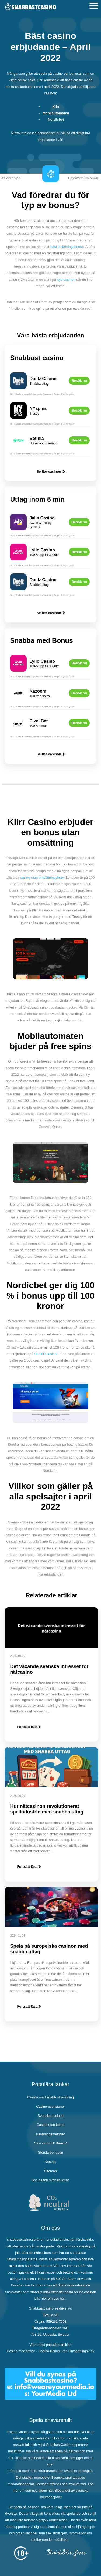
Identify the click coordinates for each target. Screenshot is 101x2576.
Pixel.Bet (38, 721)
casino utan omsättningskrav (42, 877)
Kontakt (50, 2162)
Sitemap (50, 2171)
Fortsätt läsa (28, 1727)
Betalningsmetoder (50, 2134)
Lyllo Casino (42, 550)
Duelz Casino (42, 378)
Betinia (36, 438)
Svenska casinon (50, 2116)
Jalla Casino (41, 518)
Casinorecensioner (50, 2106)
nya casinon (66, 279)
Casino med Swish (21, 2351)
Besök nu (79, 381)
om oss (53, 2298)
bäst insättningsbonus (67, 247)
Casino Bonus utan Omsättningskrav (66, 2351)
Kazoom (37, 691)
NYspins (38, 408)
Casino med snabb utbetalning (50, 2097)
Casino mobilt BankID (50, 2143)
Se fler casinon (51, 471)
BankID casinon (46, 1354)
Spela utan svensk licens (50, 2180)
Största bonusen (50, 2152)
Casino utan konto (50, 2125)
